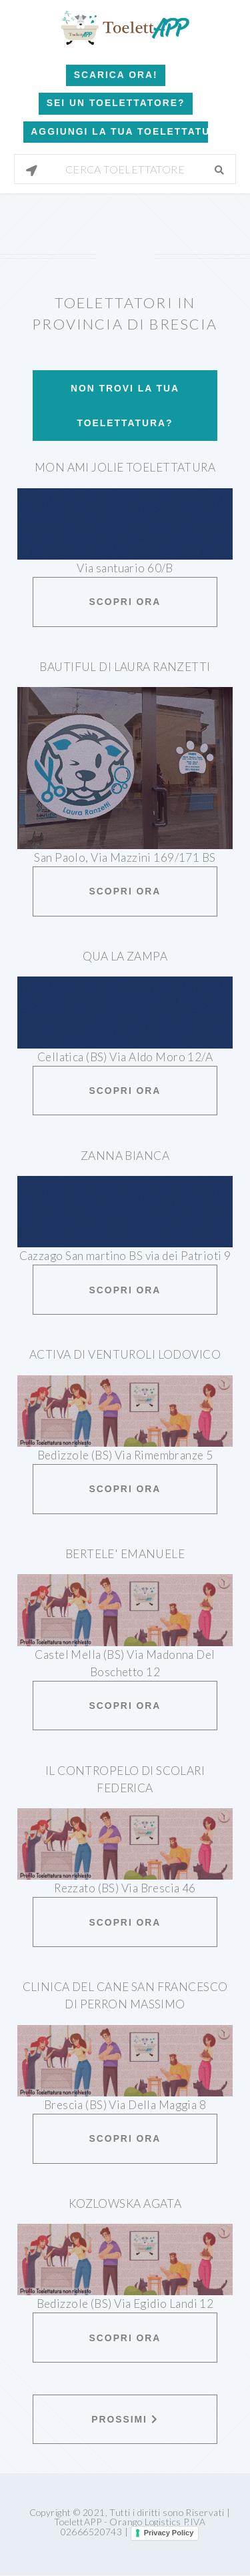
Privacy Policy (169, 2533)
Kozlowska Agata (125, 2203)
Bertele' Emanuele (125, 1554)
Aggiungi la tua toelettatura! (119, 131)
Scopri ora (125, 601)
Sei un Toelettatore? (116, 102)
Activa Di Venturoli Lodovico (125, 1354)
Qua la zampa (125, 956)
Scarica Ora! (116, 74)
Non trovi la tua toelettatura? (125, 405)
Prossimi (125, 2419)
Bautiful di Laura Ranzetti (124, 667)
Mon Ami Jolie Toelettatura (125, 467)
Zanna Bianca (125, 1156)
